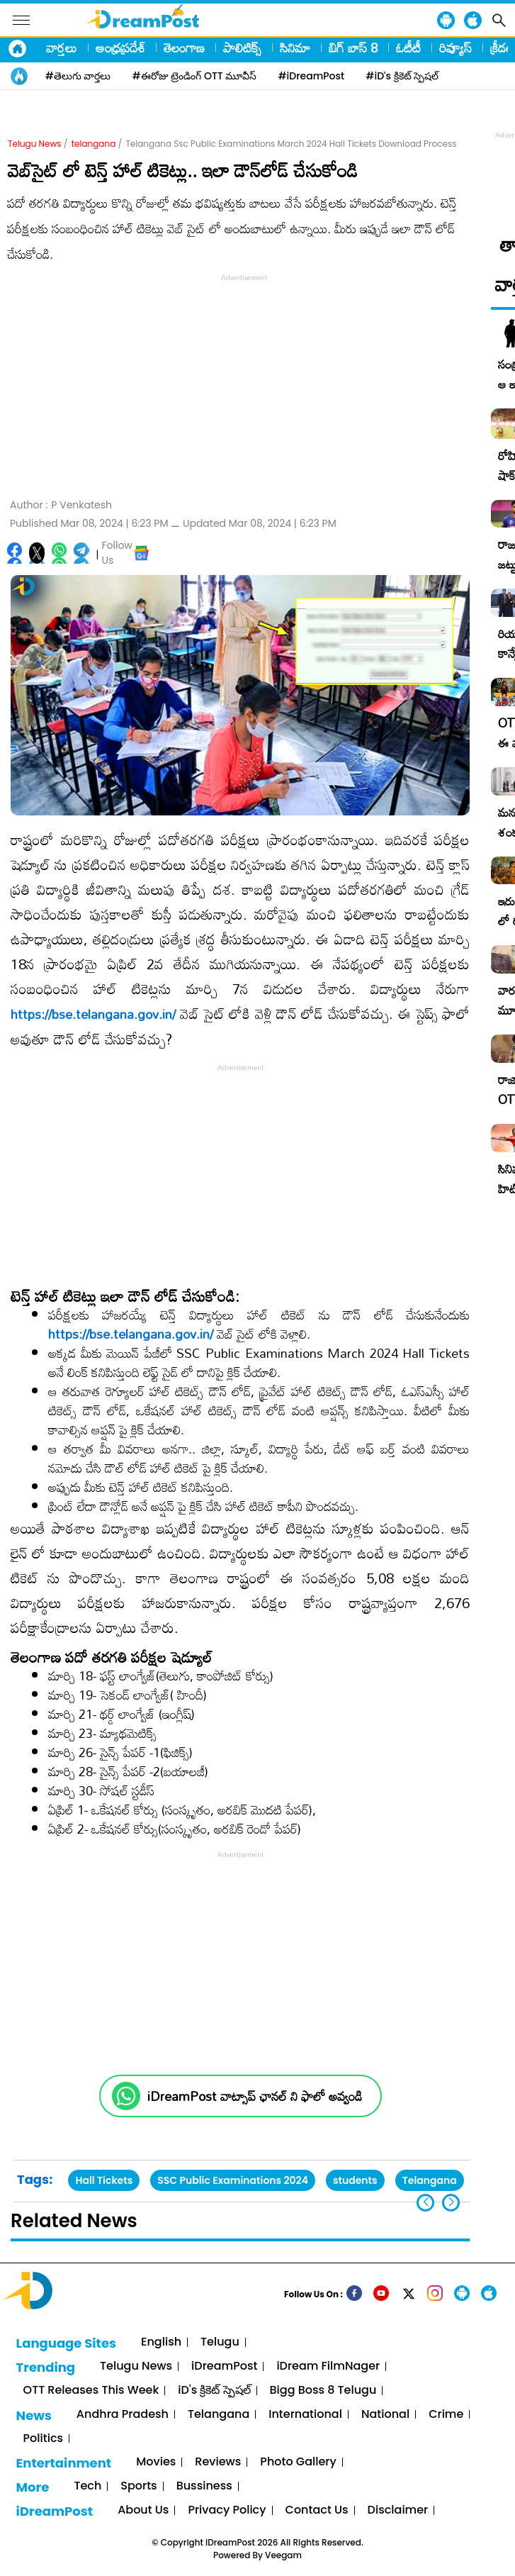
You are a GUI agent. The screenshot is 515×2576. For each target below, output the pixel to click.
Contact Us (317, 2510)
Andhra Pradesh (123, 2414)
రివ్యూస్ (455, 47)
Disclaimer (398, 2510)
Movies (156, 2462)
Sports (138, 2486)
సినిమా (295, 47)
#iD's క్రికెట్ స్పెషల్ (402, 76)
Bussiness (204, 2486)
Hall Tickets (103, 2180)
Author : (61, 505)
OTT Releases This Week (91, 2390)
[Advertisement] (243, 384)
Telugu (219, 2342)
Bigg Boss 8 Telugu (323, 2390)
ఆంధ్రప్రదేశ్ (120, 47)
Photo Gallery (298, 2462)
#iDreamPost (311, 76)
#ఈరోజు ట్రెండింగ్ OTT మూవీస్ (194, 76)
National (385, 2414)
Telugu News (35, 144)
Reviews (218, 2462)
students (355, 2180)
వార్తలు (61, 47)
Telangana (429, 2180)
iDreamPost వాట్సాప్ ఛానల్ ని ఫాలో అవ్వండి (254, 2096)
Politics (43, 2438)
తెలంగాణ (184, 47)
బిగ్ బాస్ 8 (353, 47)
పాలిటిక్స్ (242, 47)
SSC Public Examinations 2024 (232, 2180)
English (161, 2342)
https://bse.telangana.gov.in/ (93, 1014)
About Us (143, 2510)
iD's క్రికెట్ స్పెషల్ (214, 2390)
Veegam (283, 2555)
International (305, 2414)
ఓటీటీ (408, 47)
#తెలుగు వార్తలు (78, 76)
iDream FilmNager (328, 2366)
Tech (87, 2486)
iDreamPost (224, 2366)
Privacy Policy (227, 2510)
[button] (451, 2203)
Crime (446, 2414)
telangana (94, 144)
